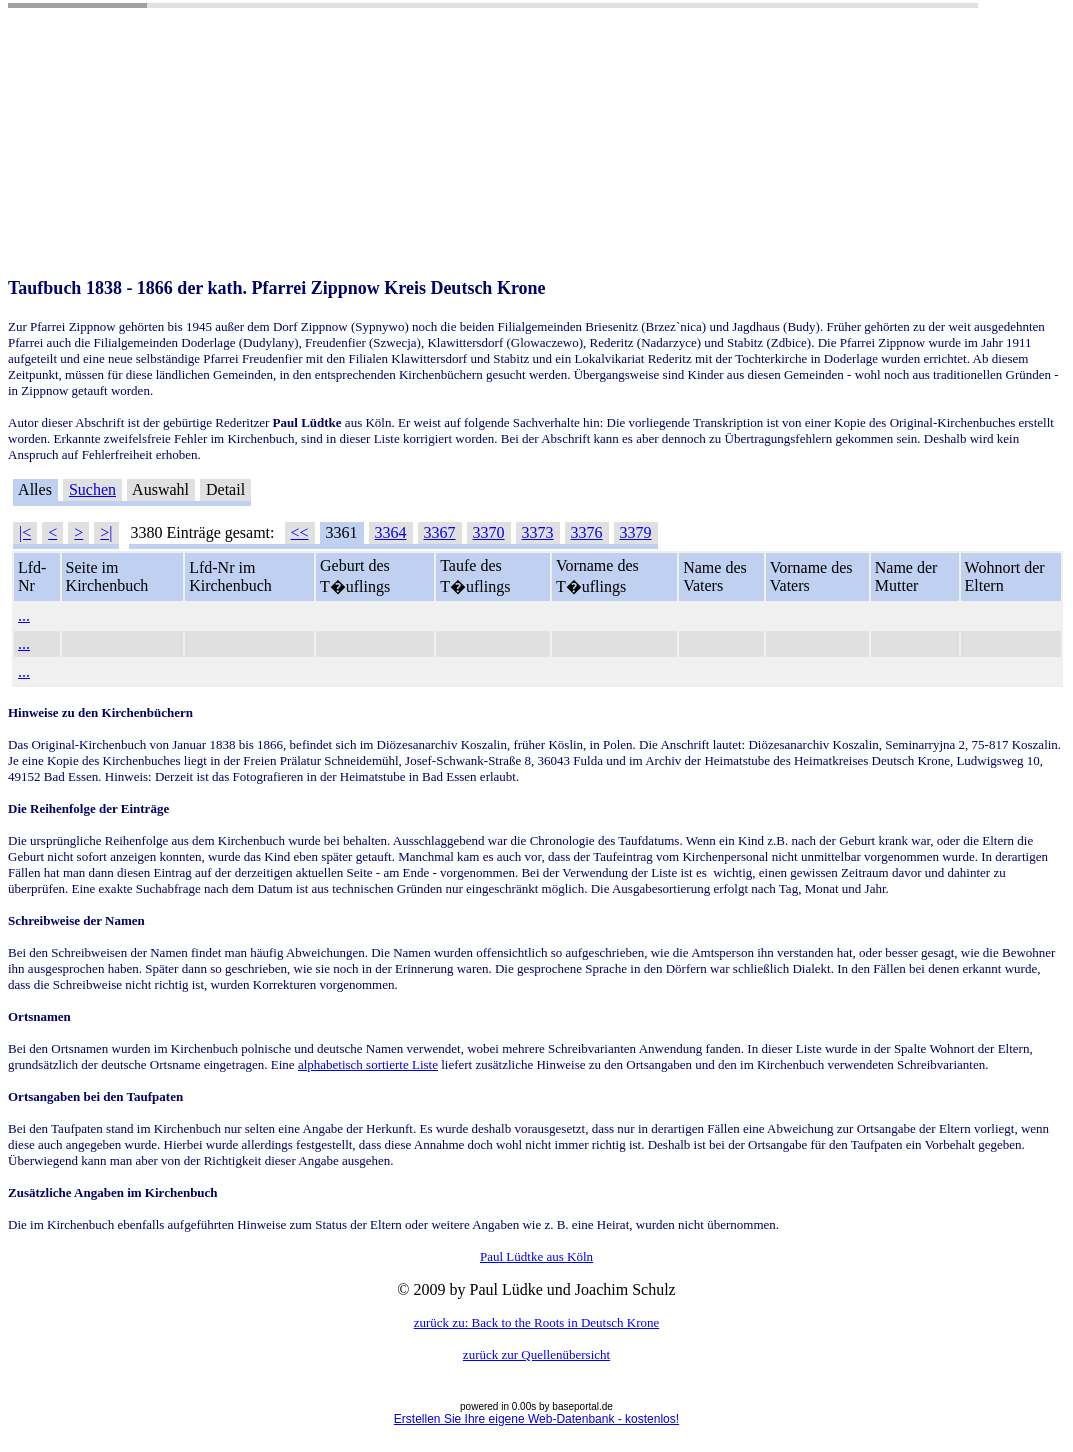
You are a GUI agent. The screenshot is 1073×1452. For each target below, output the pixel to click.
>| (106, 532)
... (24, 615)
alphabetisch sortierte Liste (368, 1064)
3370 (489, 532)
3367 (440, 532)
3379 (636, 532)
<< (300, 532)
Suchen (92, 489)
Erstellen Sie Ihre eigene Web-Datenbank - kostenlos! (536, 1419)
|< (25, 532)
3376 (587, 532)
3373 (538, 532)
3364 (391, 532)
